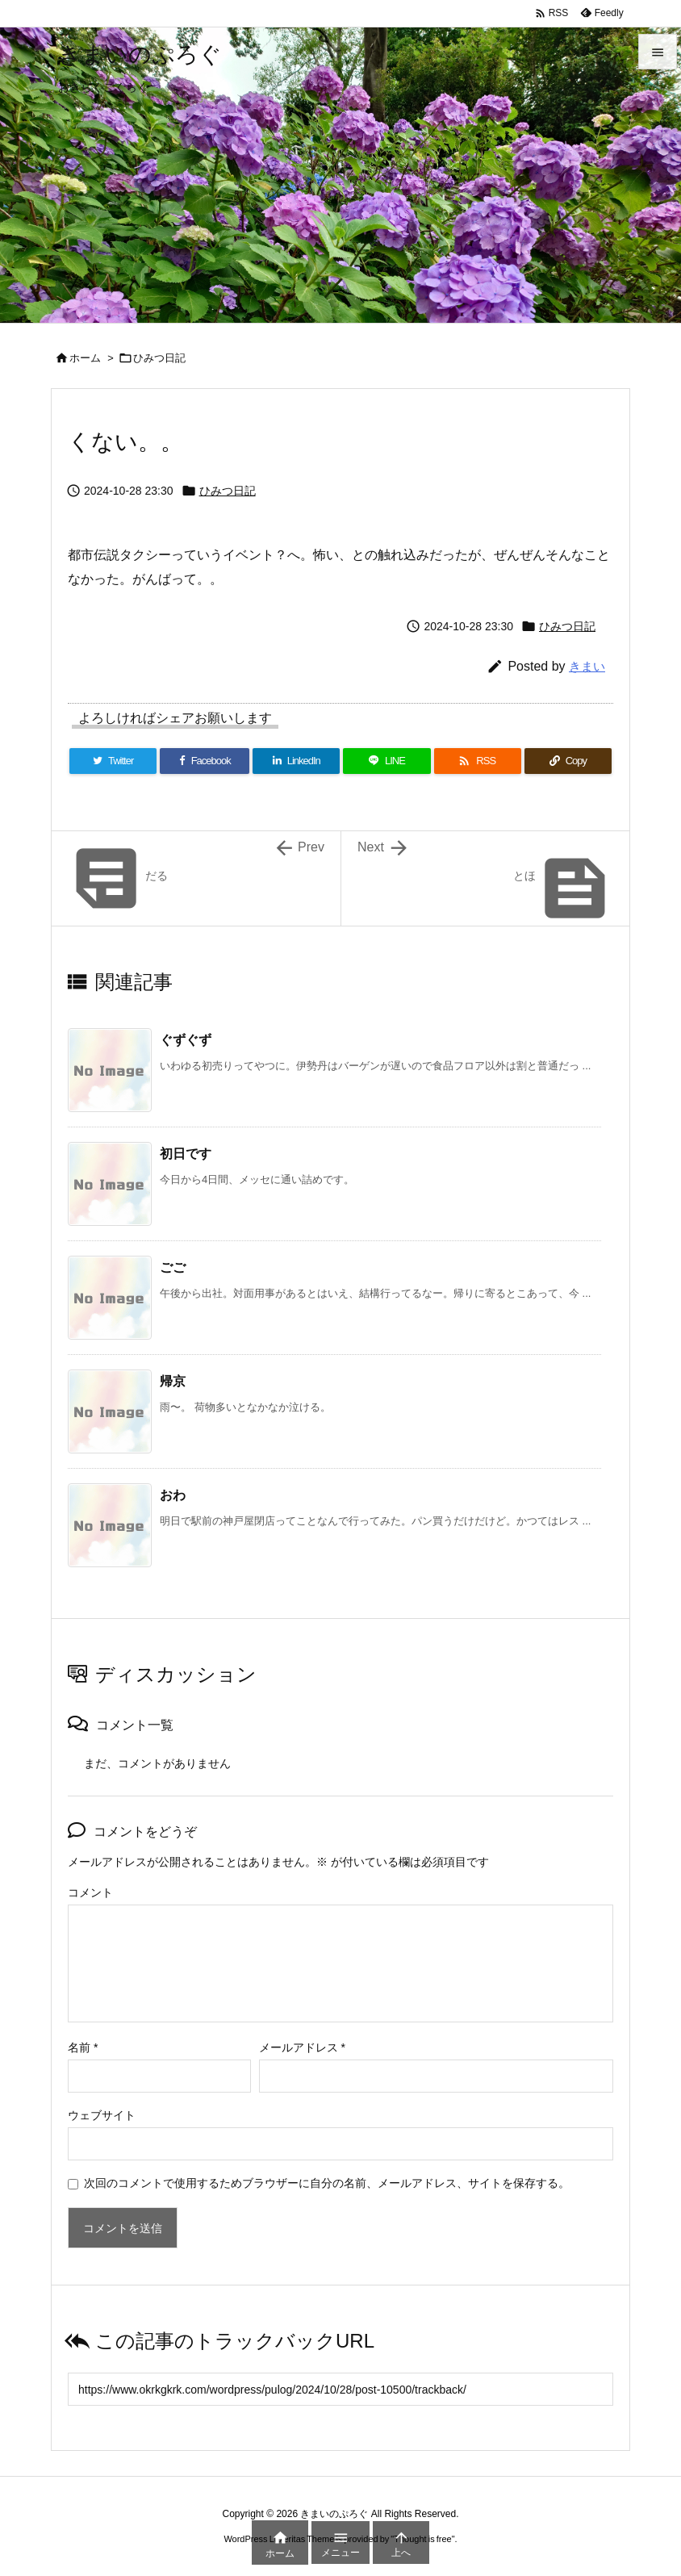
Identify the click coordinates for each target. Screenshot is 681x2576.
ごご (173, 1267)
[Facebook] (204, 761)
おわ (173, 1495)
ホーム (85, 358)
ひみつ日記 (159, 358)
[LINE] (386, 761)
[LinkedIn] (296, 761)
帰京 (173, 1381)
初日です (185, 1153)
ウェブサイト (102, 2115)
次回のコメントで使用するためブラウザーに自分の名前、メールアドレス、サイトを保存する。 (327, 2183)
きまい (587, 666)
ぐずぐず (185, 1040)
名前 (83, 2047)
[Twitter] (113, 761)
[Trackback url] (340, 2389)
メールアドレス (302, 2047)
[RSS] (477, 761)
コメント (90, 1892)
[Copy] (568, 761)
